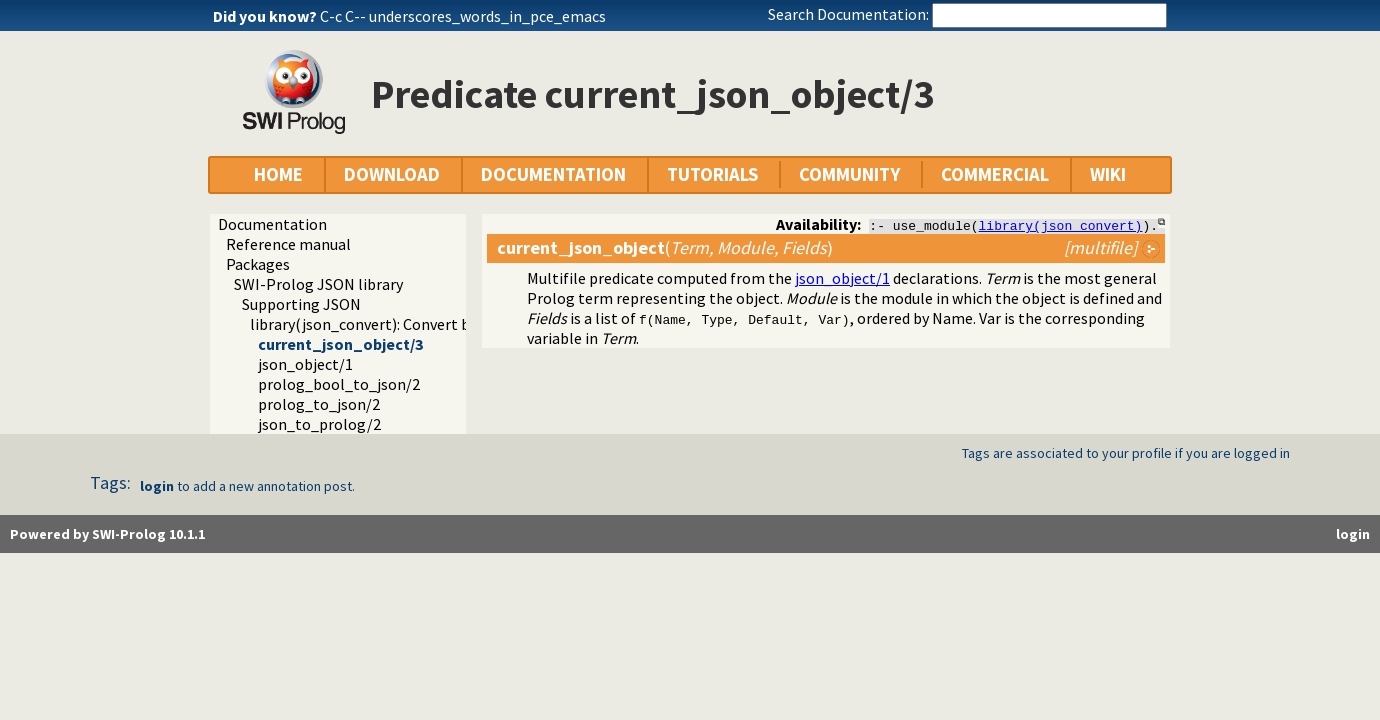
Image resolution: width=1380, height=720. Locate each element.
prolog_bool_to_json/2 (339, 384)
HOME (278, 174)
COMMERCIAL (995, 174)
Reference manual (288, 244)
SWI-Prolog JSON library (318, 284)
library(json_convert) (1061, 225)
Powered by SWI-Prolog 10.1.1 (107, 534)
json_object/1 (305, 364)
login (157, 486)
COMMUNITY (849, 174)
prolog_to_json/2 (319, 404)
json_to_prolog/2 (319, 424)
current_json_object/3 (340, 344)
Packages (258, 264)
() (665, 247)
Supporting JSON (301, 304)
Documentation (272, 224)
